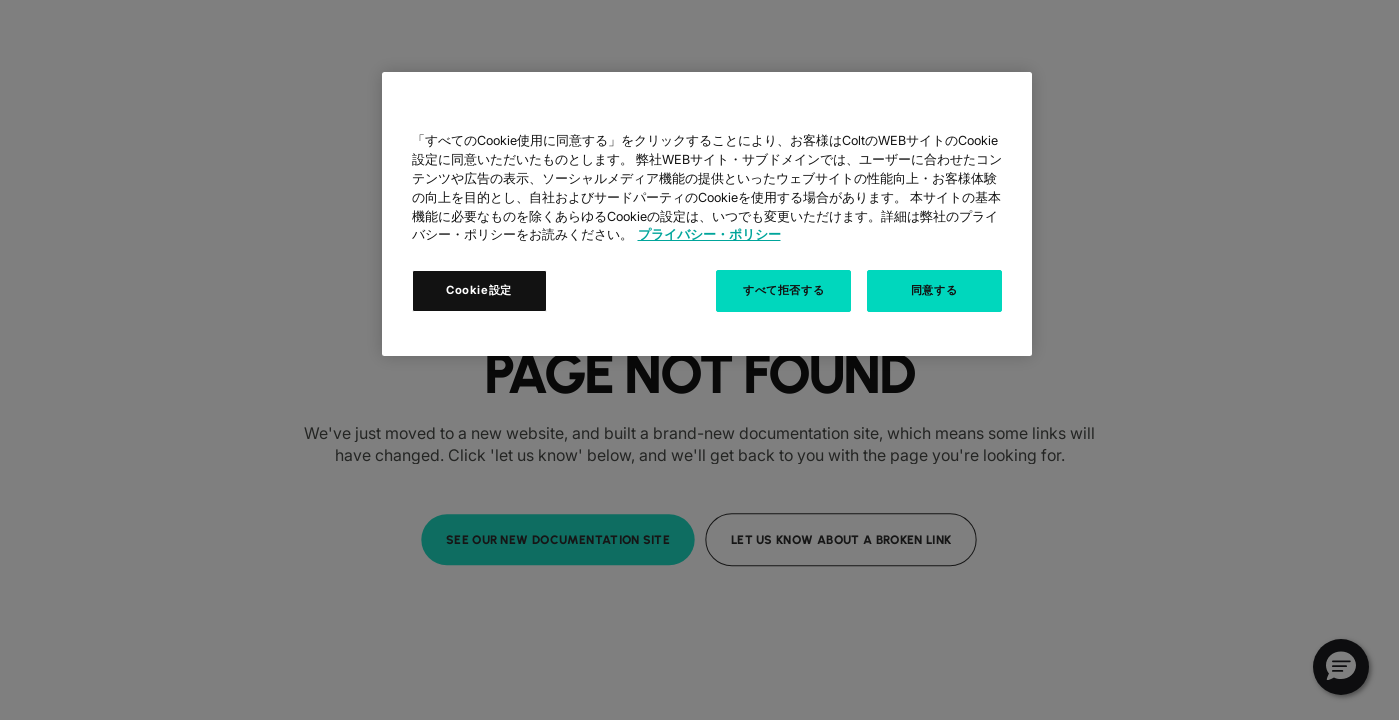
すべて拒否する (783, 290)
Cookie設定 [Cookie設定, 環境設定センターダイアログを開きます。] (479, 290)
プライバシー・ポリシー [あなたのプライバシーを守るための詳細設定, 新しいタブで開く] (709, 234)
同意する (934, 290)
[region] (707, 214)
